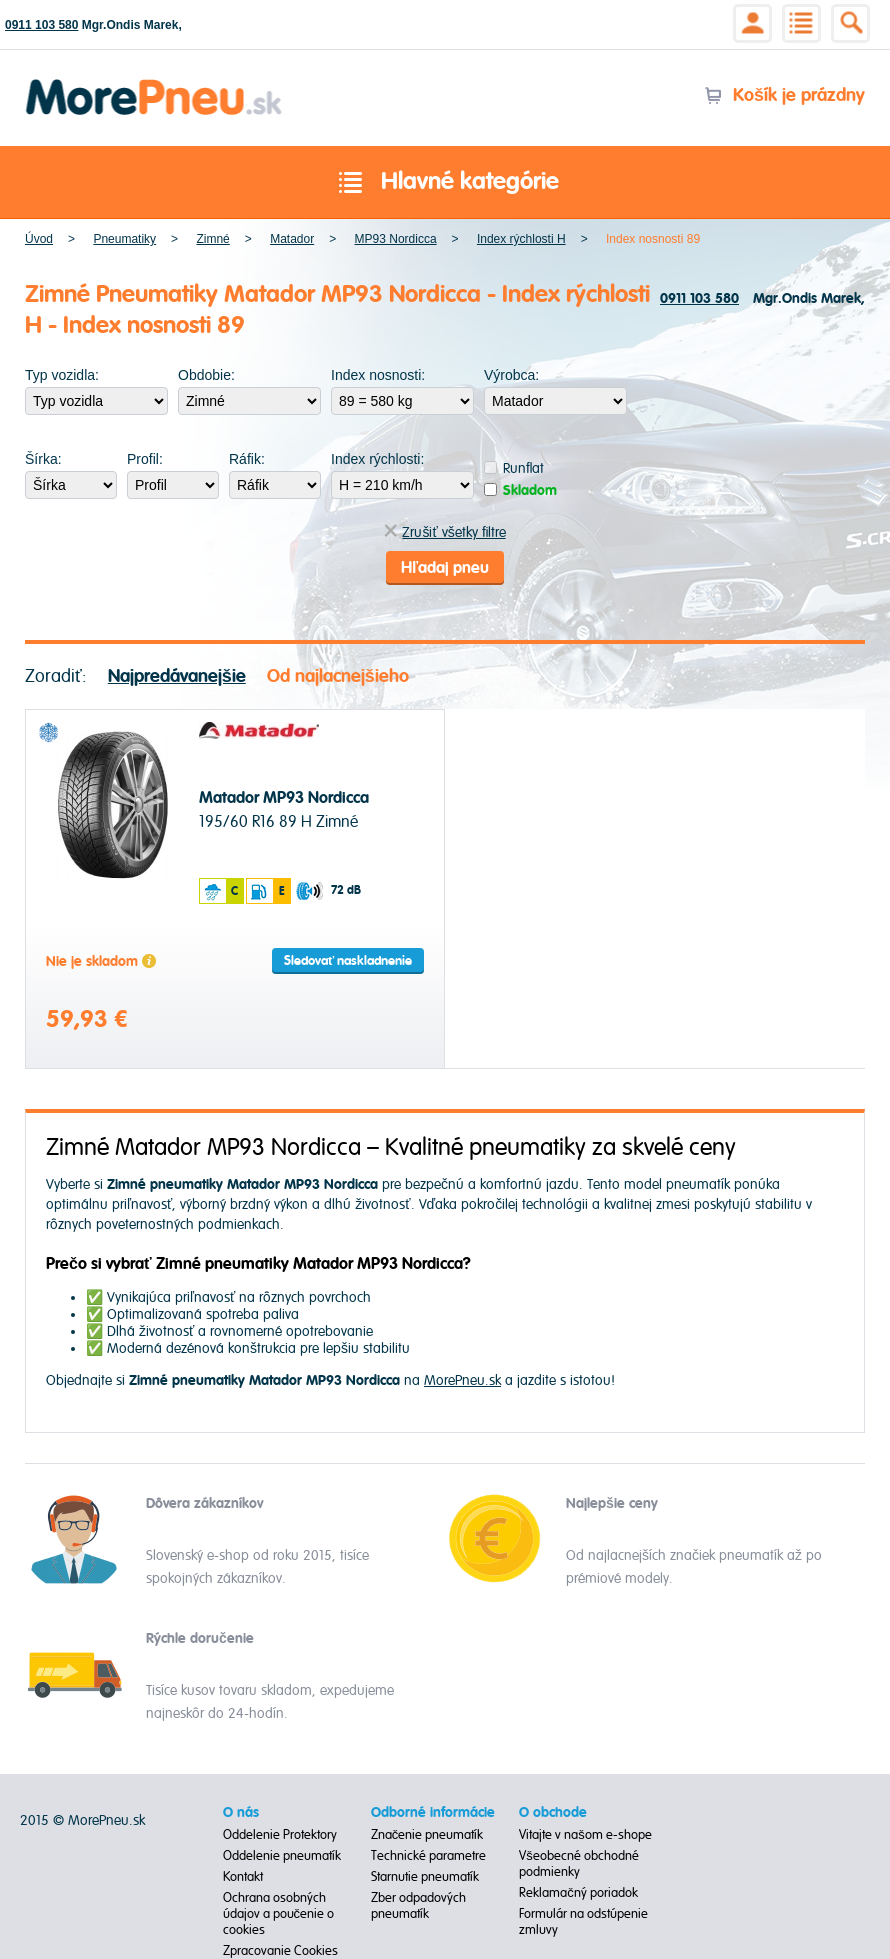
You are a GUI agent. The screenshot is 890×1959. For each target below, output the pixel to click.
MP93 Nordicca (396, 239)
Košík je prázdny (784, 95)
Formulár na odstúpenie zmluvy (583, 1922)
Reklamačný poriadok (578, 1893)
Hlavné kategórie (445, 183)
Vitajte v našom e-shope (585, 1835)
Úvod (39, 239)
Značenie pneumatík (427, 1835)
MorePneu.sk (462, 1380)
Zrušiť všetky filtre (444, 532)
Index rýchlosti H (521, 239)
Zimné (212, 239)
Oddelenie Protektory (280, 1835)
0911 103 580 (41, 25)
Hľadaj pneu (445, 568)
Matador (292, 239)
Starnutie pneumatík (425, 1877)
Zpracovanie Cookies (280, 1951)
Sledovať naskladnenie (348, 961)
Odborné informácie (433, 1813)
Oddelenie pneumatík (282, 1856)
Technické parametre (428, 1856)
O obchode (553, 1813)
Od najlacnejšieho (338, 676)
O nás (241, 1813)
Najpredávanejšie (177, 676)
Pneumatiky (124, 239)
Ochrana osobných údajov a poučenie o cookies (279, 1914)
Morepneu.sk (154, 82)
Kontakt (243, 1877)
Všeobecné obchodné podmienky (579, 1864)
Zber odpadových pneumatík (418, 1906)
